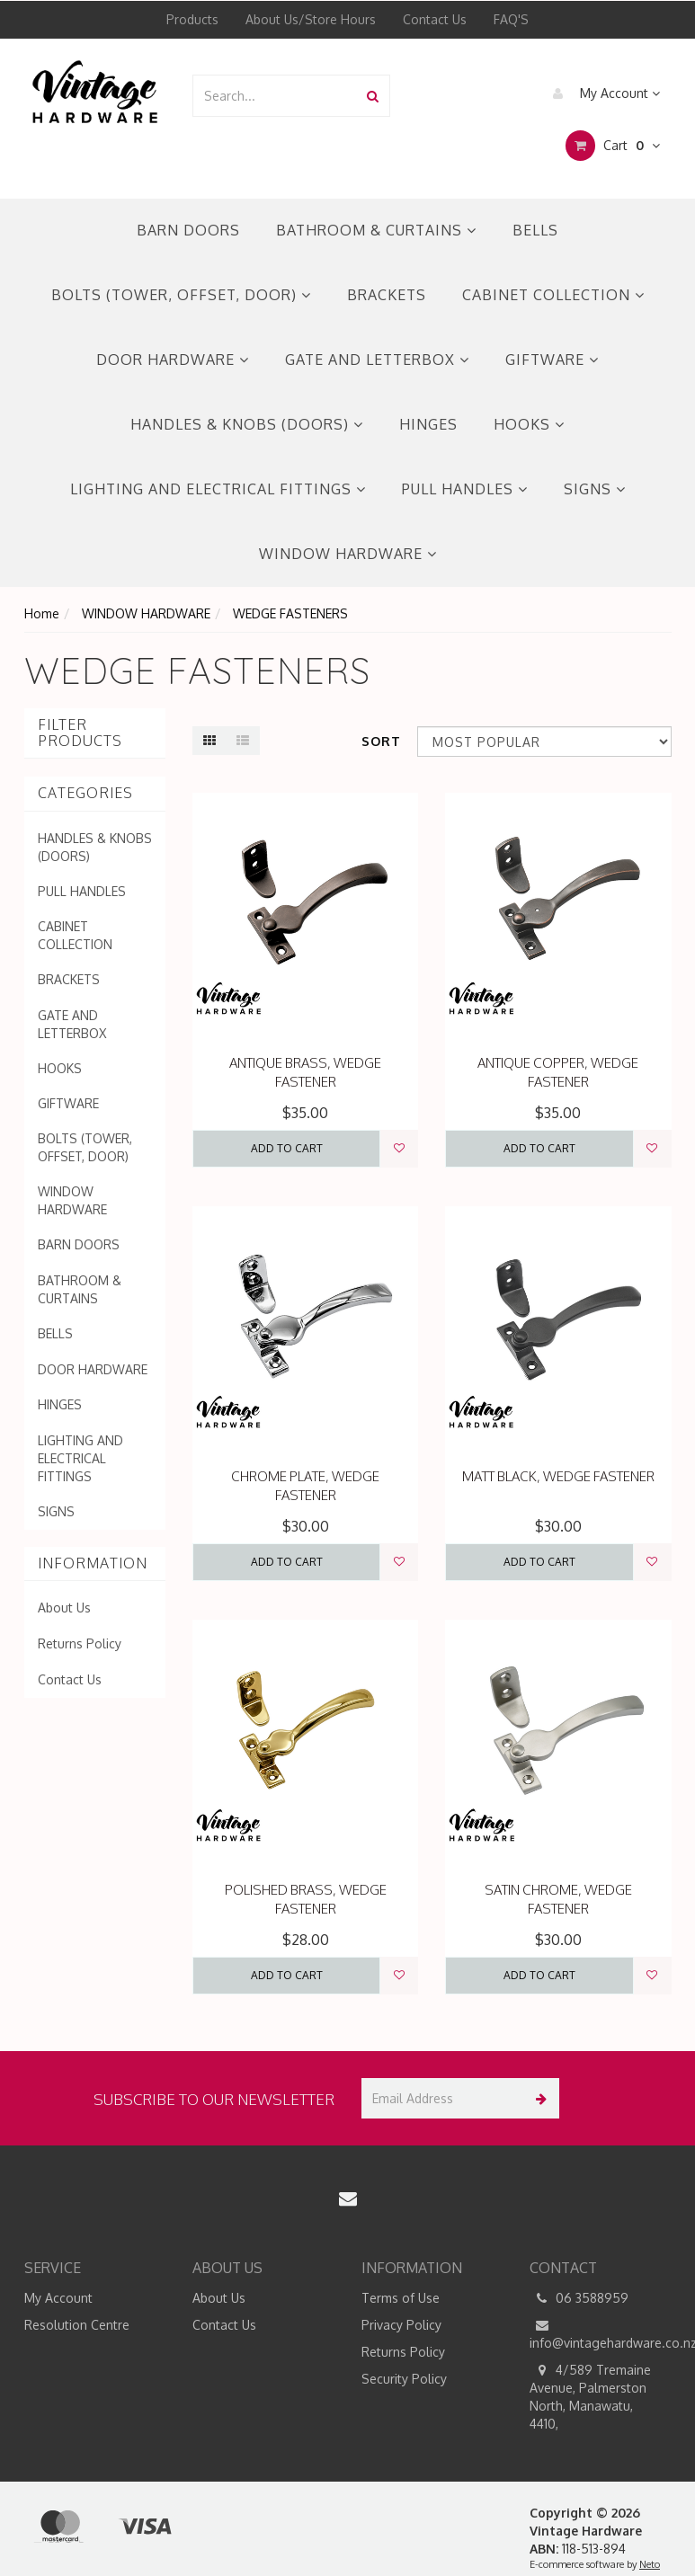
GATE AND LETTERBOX (377, 360)
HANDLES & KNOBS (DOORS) (246, 424)
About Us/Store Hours (310, 19)
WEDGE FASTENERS (290, 613)
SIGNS (595, 489)
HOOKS (529, 424)
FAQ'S (511, 19)
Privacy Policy (401, 2324)
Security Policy (404, 2378)
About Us (64, 1607)
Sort (381, 741)
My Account (602, 93)
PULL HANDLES (465, 489)
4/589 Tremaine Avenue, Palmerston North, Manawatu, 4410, (590, 2396)
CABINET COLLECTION (553, 295)
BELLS (535, 230)
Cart (613, 145)
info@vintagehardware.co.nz (601, 2333)
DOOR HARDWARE (172, 360)
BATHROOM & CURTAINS (376, 230)
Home (41, 613)
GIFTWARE (552, 360)
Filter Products (80, 733)
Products (192, 19)
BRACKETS (386, 295)
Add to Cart (287, 1148)
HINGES (428, 424)
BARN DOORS (188, 230)
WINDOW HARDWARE (348, 554)
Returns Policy (79, 1643)
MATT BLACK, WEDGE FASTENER (558, 1476)
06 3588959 (579, 2298)
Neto (649, 2564)
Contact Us (435, 19)
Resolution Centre (76, 2324)
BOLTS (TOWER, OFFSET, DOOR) (181, 295)
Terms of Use (400, 2297)
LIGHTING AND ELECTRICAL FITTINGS (218, 489)
